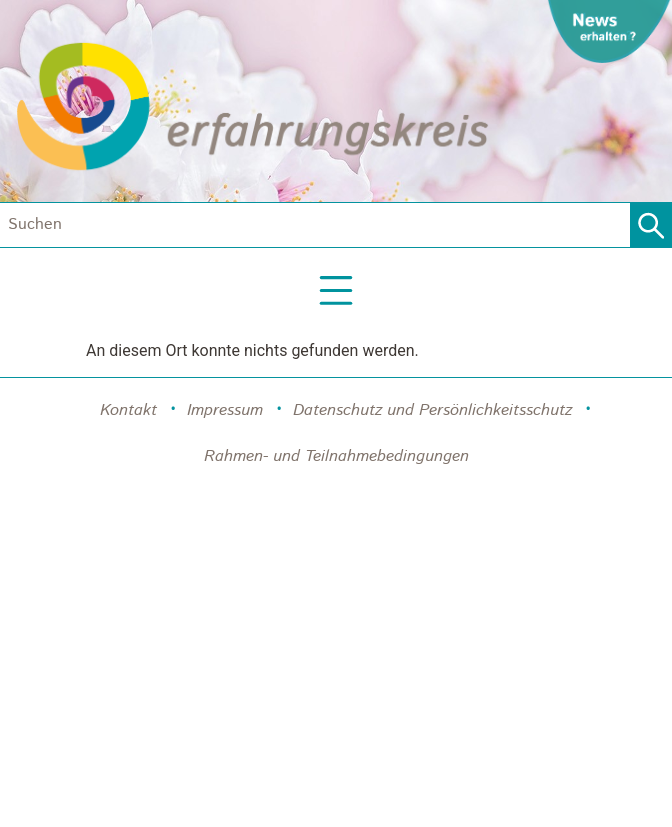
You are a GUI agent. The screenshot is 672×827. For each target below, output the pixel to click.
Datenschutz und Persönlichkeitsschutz (432, 410)
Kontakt (128, 410)
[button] (335, 292)
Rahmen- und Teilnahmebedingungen (336, 456)
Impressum (225, 410)
